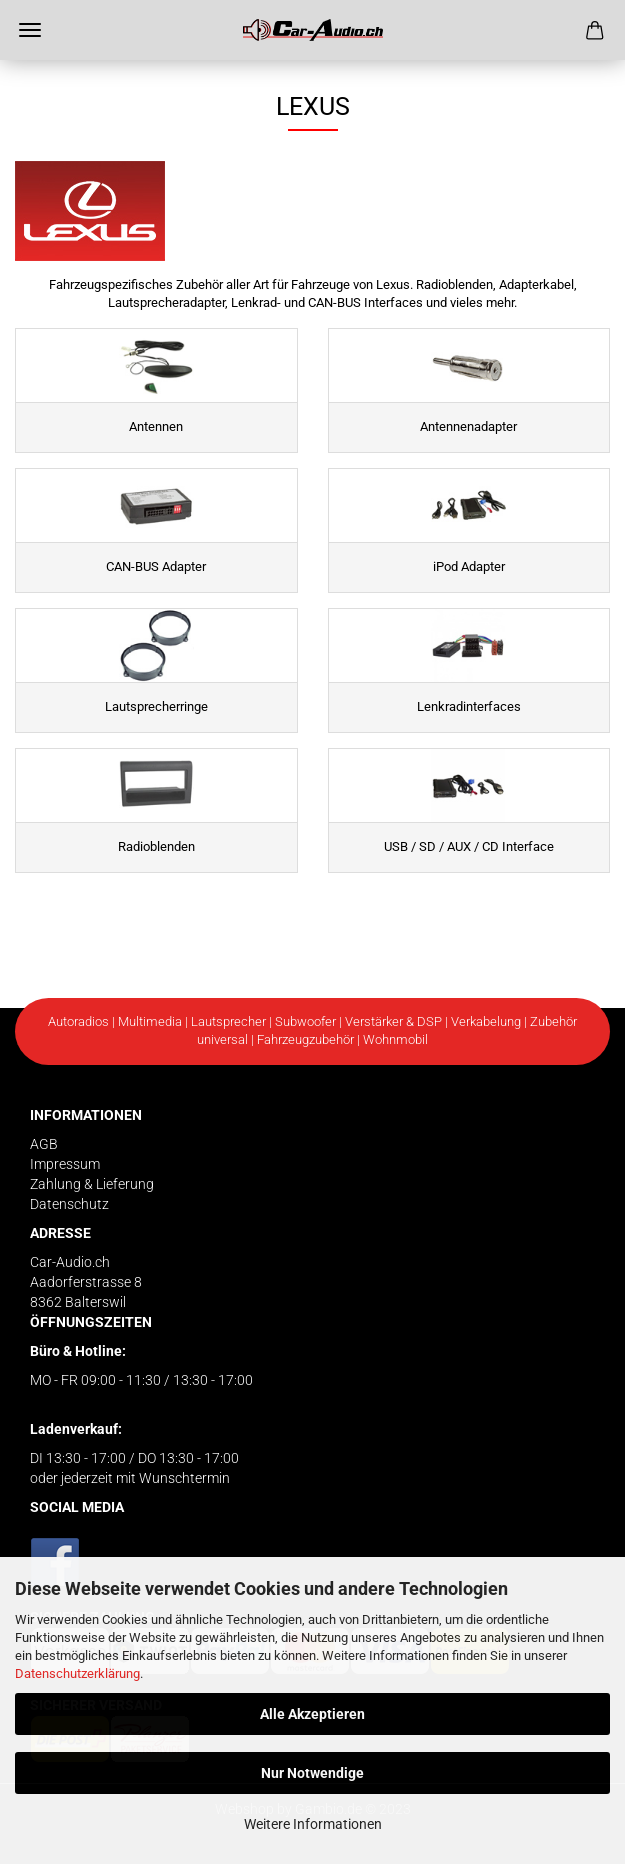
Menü (30, 30)
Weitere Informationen (313, 1824)
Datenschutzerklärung (77, 1673)
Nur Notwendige (312, 1773)
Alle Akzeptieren (312, 1714)
